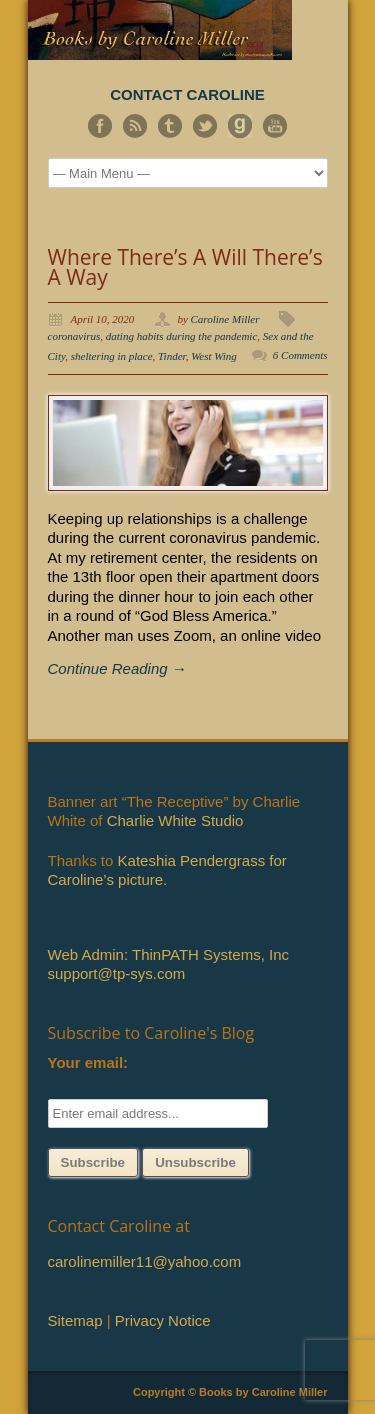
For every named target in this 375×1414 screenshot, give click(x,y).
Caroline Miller (225, 319)
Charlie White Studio (175, 820)
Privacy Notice (163, 1320)
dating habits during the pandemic (182, 336)
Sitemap (75, 1320)
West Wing (214, 356)
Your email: (88, 1062)
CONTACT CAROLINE (187, 94)
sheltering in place (112, 356)
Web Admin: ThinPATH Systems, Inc (168, 954)
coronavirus (74, 336)
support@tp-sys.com (117, 973)
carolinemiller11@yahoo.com (145, 1261)
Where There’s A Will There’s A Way (185, 267)
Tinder (172, 356)
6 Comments (300, 355)
